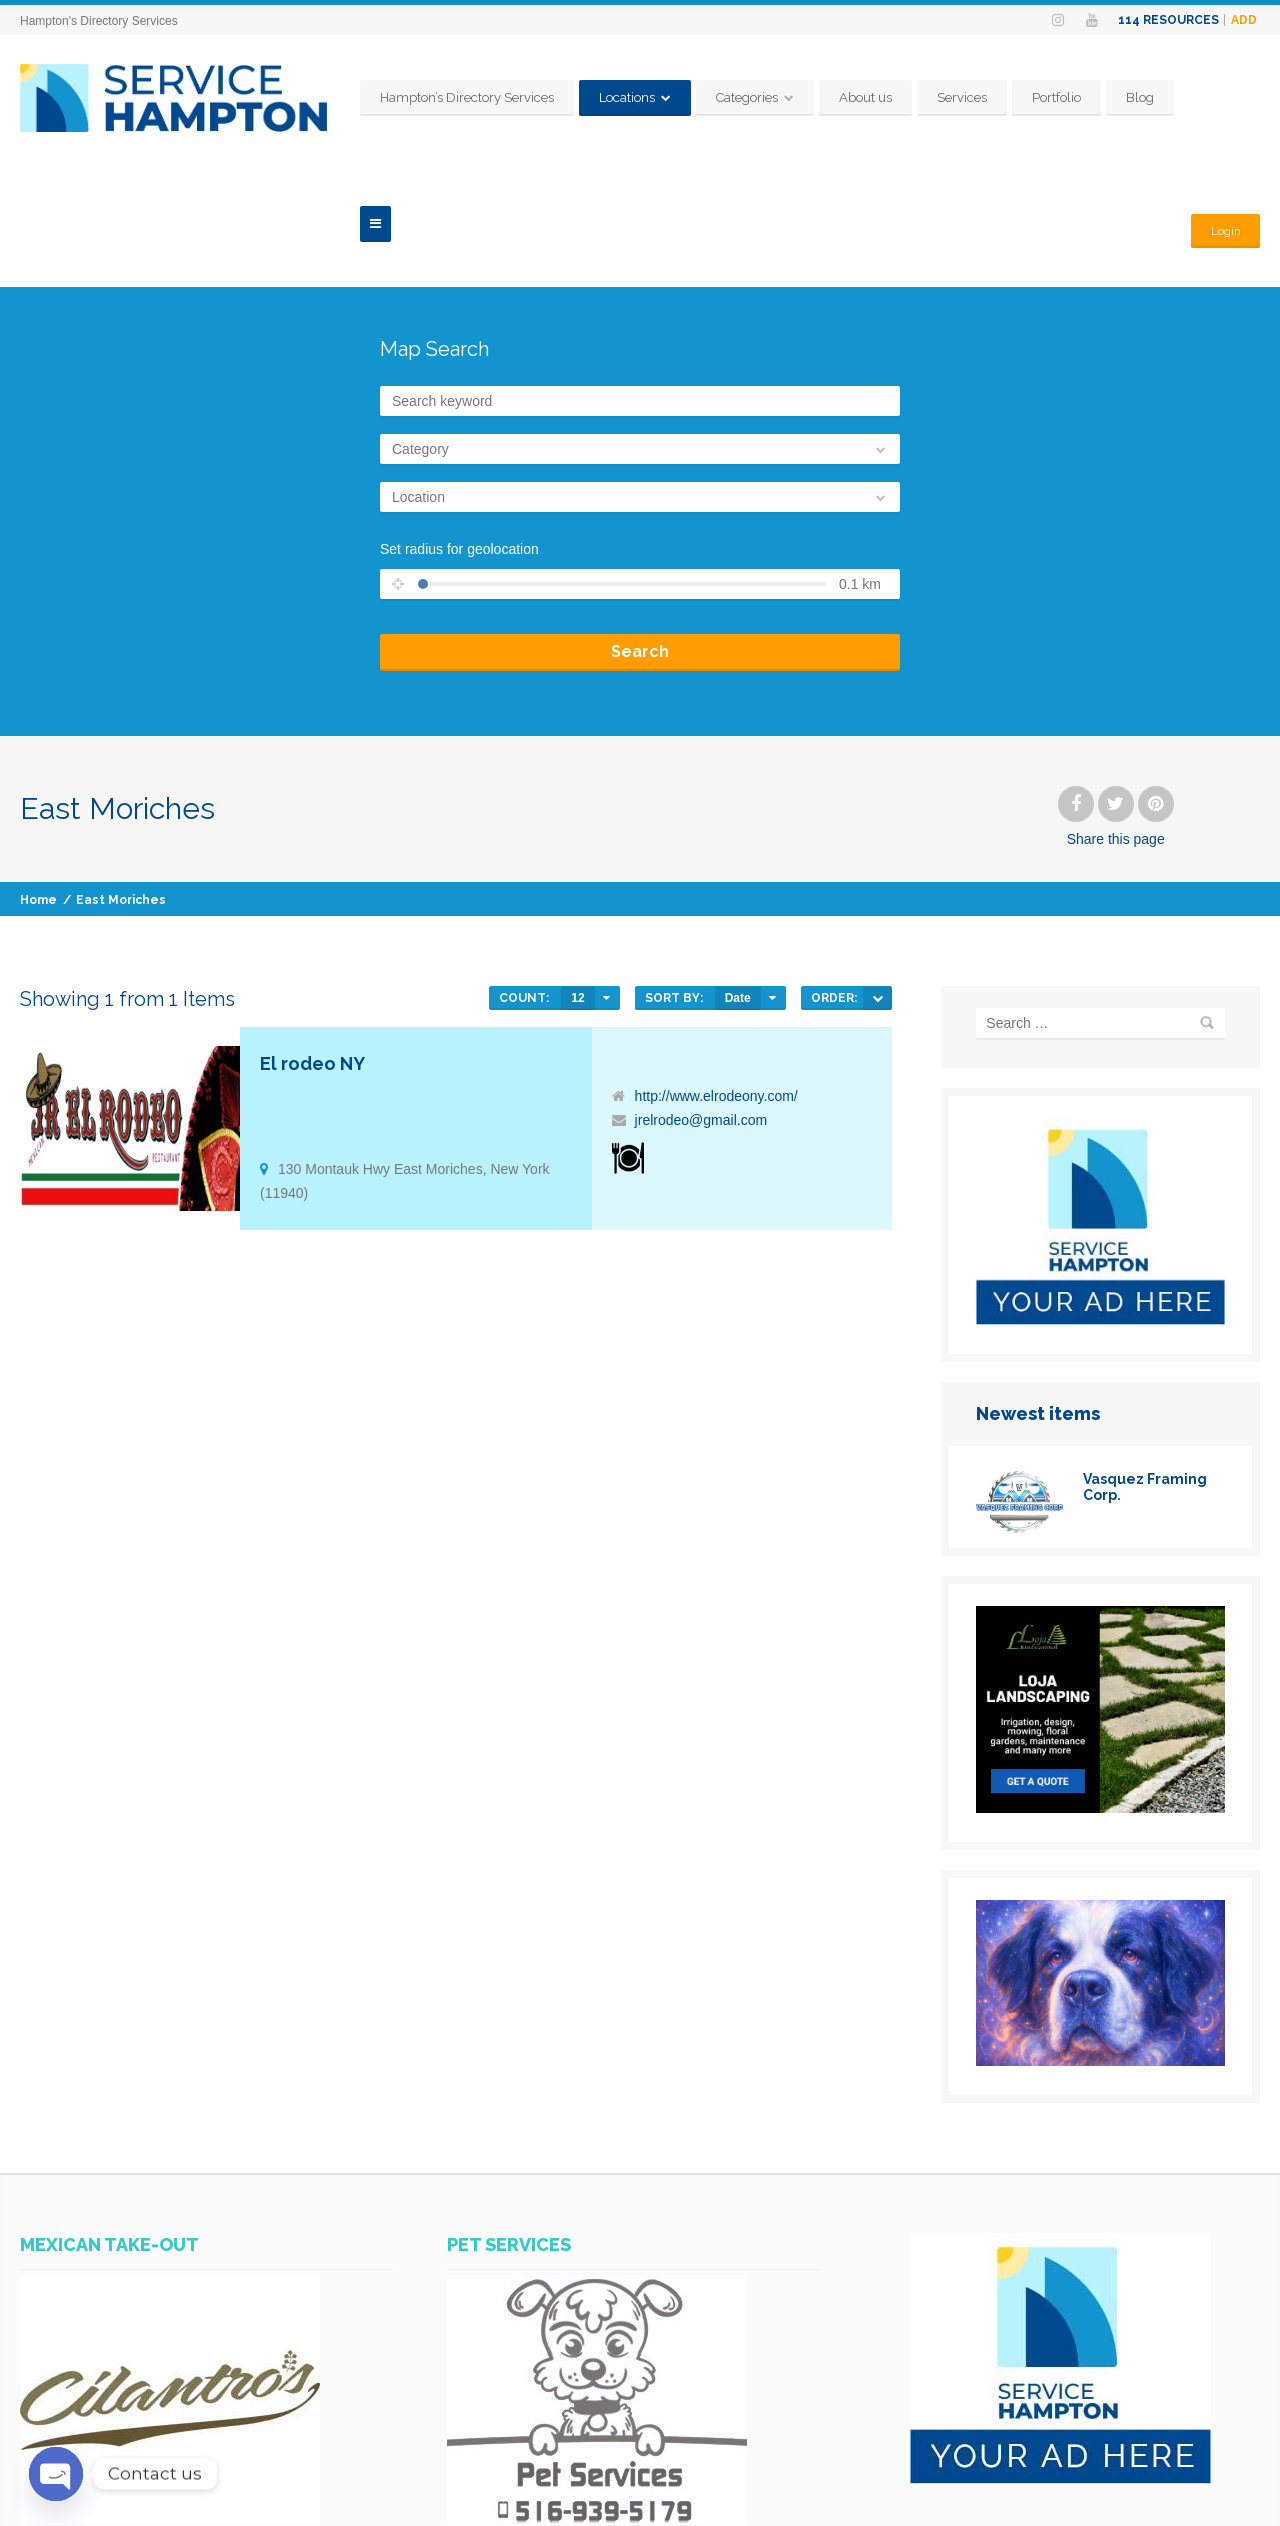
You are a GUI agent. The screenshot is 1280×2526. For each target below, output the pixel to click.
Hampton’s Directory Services (512, 97)
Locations (672, 97)
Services (1007, 97)
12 (577, 872)
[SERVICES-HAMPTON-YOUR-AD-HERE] (1100, 1194)
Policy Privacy (1090, 2497)
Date (738, 872)
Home (38, 774)
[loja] (1100, 1682)
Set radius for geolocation (459, 423)
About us (910, 97)
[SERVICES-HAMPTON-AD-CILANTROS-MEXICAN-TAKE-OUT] (170, 2394)
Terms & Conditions (1208, 2497)
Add (1244, 20)
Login (1223, 97)
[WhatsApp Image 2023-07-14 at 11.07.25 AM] (597, 2394)
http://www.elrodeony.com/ (716, 970)
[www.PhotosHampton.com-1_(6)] (1100, 1935)
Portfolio (1101, 97)
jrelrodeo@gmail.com (701, 994)
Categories (792, 97)
